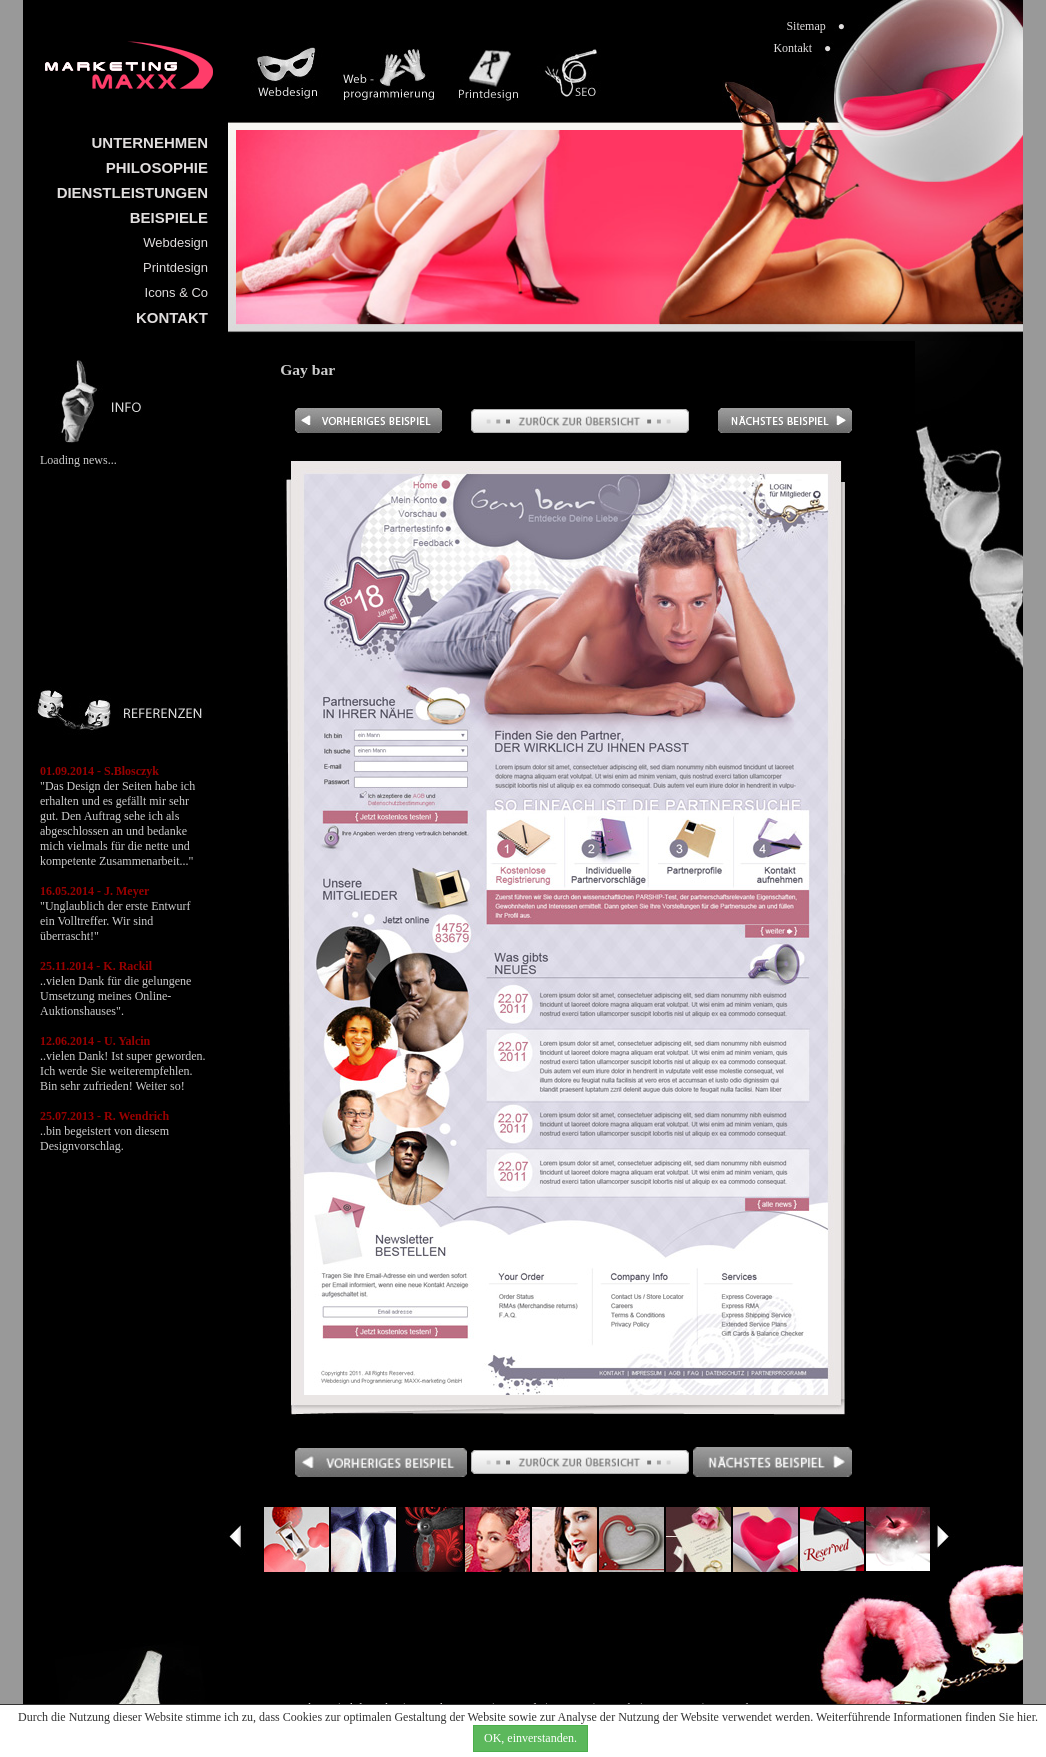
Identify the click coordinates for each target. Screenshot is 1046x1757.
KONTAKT (172, 317)
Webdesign (175, 242)
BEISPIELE (169, 217)
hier (1026, 1717)
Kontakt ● (802, 48)
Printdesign (175, 267)
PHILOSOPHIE (157, 167)
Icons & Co (176, 292)
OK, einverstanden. (530, 1738)
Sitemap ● (815, 26)
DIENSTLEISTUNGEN (132, 192)
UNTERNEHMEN (150, 142)
